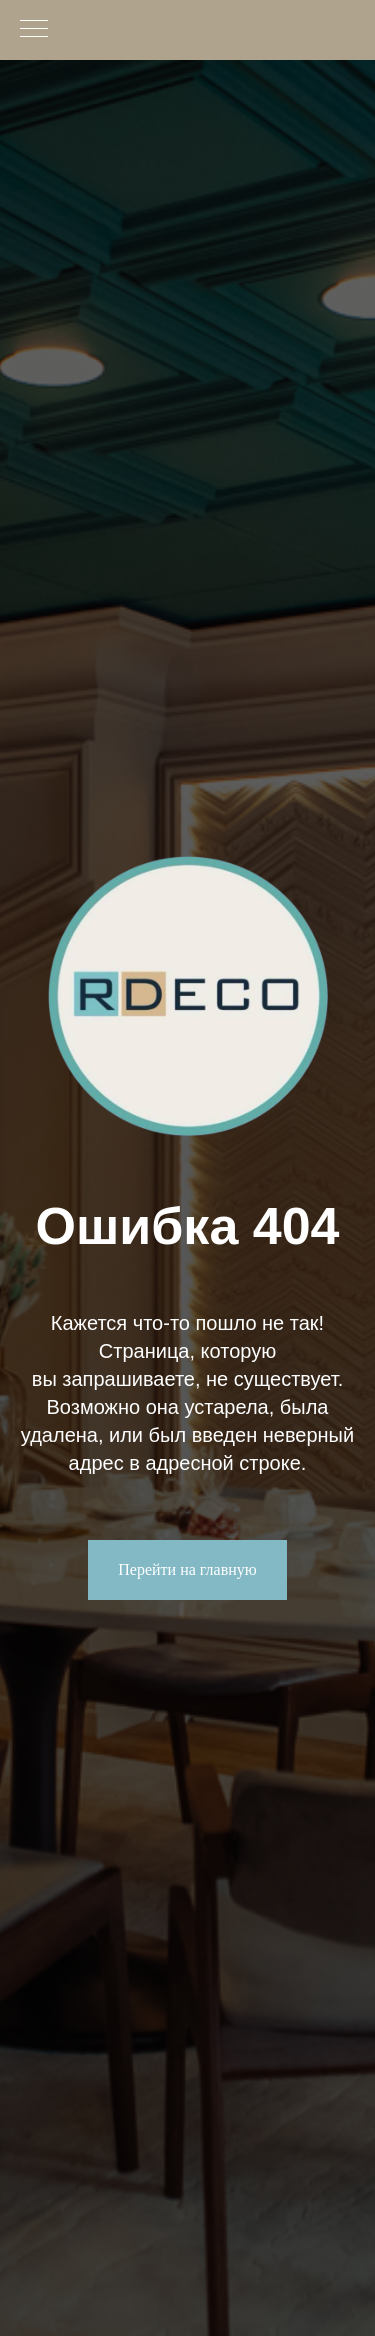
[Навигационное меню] (34, 30)
